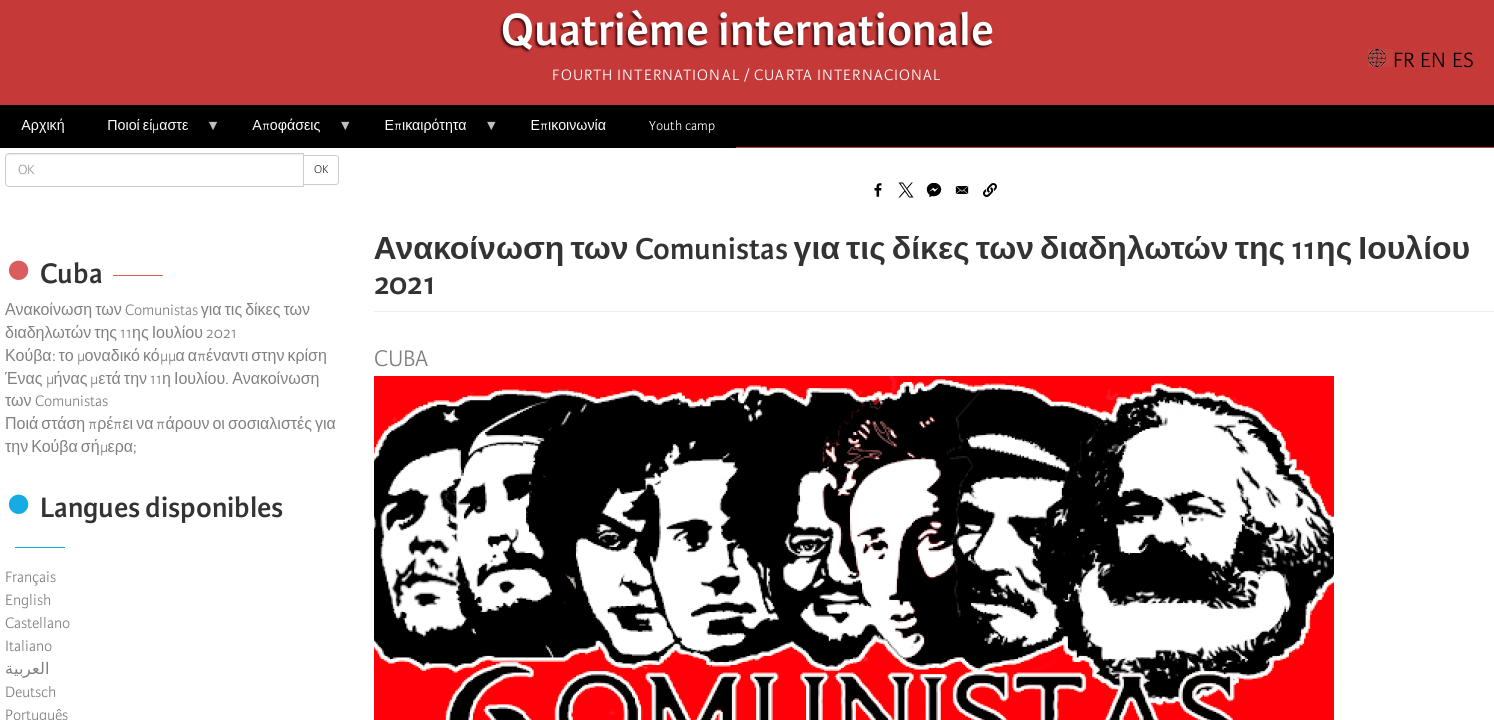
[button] (990, 190)
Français (30, 577)
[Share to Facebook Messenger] (934, 190)
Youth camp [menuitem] (682, 125)
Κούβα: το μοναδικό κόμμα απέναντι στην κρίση (166, 356)
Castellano (37, 623)
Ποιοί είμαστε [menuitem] (153, 132)
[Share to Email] (962, 190)
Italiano (28, 646)
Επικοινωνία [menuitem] (568, 125)
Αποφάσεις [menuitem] (291, 132)
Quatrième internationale (747, 35)
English (28, 600)
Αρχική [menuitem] (42, 125)
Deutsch (30, 692)
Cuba (401, 359)
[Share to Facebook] (878, 190)
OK (321, 169)
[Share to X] (906, 190)
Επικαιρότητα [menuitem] (430, 132)
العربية (27, 669)
